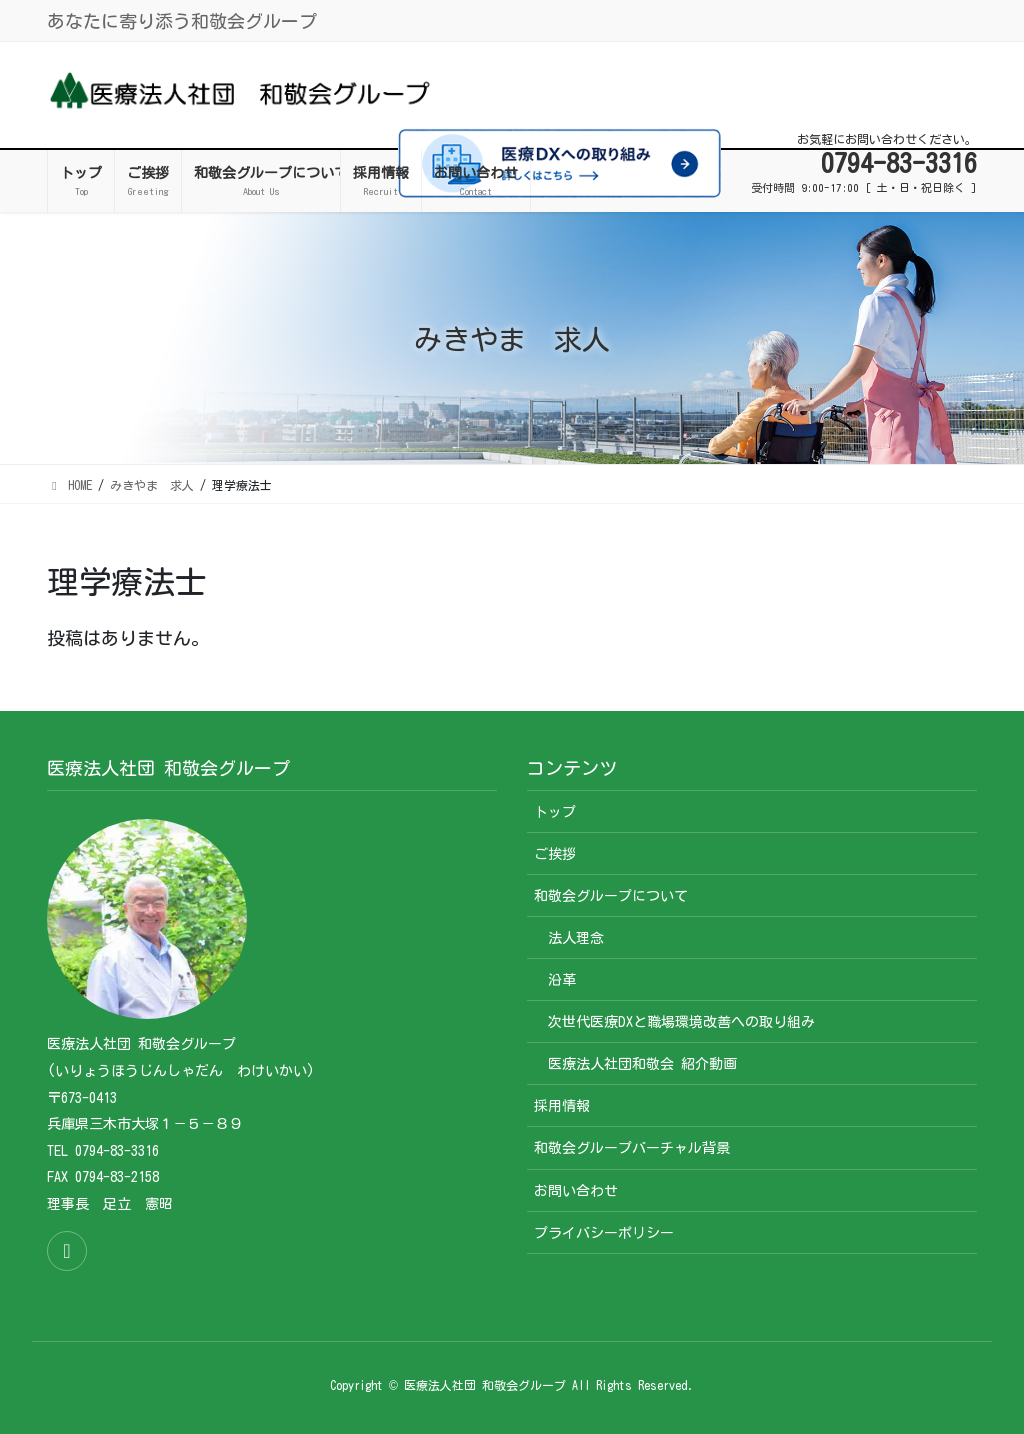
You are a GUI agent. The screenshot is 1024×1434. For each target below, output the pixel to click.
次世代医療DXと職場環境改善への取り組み (681, 1022)
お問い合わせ (576, 1191)
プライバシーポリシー (604, 1233)
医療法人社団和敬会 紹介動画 (642, 1064)
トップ (555, 812)
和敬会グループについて (611, 896)
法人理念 (576, 938)
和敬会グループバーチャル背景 (632, 1148)
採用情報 (562, 1106)
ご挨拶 (555, 854)
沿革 (562, 980)
